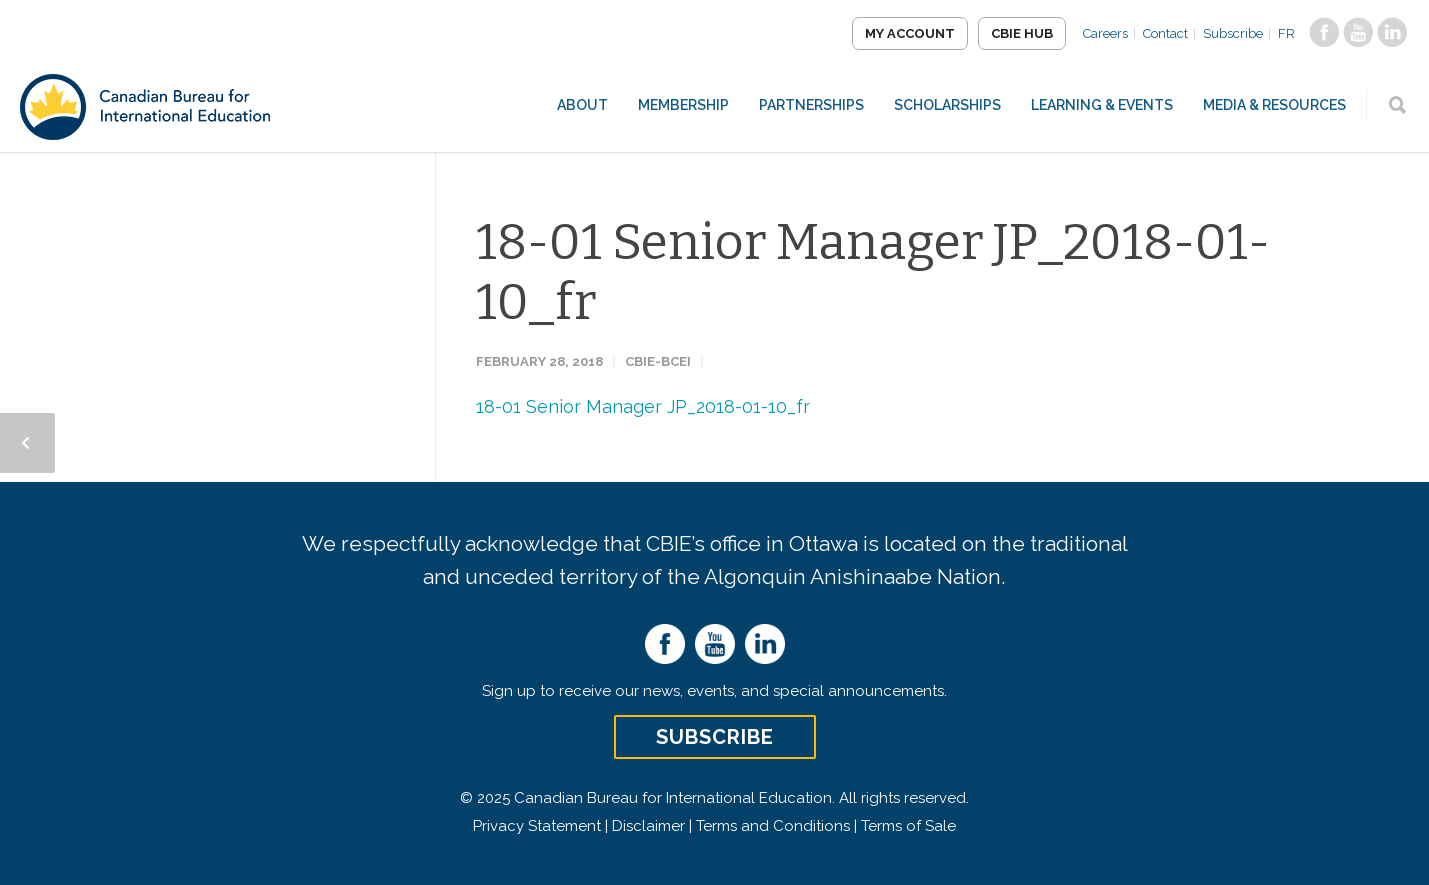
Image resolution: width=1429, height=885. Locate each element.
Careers (1105, 33)
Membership (683, 105)
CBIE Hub (1022, 33)
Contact (1165, 33)
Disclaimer (648, 826)
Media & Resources (1274, 105)
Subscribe (1233, 33)
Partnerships (811, 105)
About (582, 105)
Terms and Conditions (773, 826)
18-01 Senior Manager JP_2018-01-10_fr (643, 406)
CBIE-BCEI (658, 361)
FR (1286, 33)
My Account (910, 33)
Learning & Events (1102, 105)
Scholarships (947, 105)
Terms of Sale (908, 826)
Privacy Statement (537, 826)
